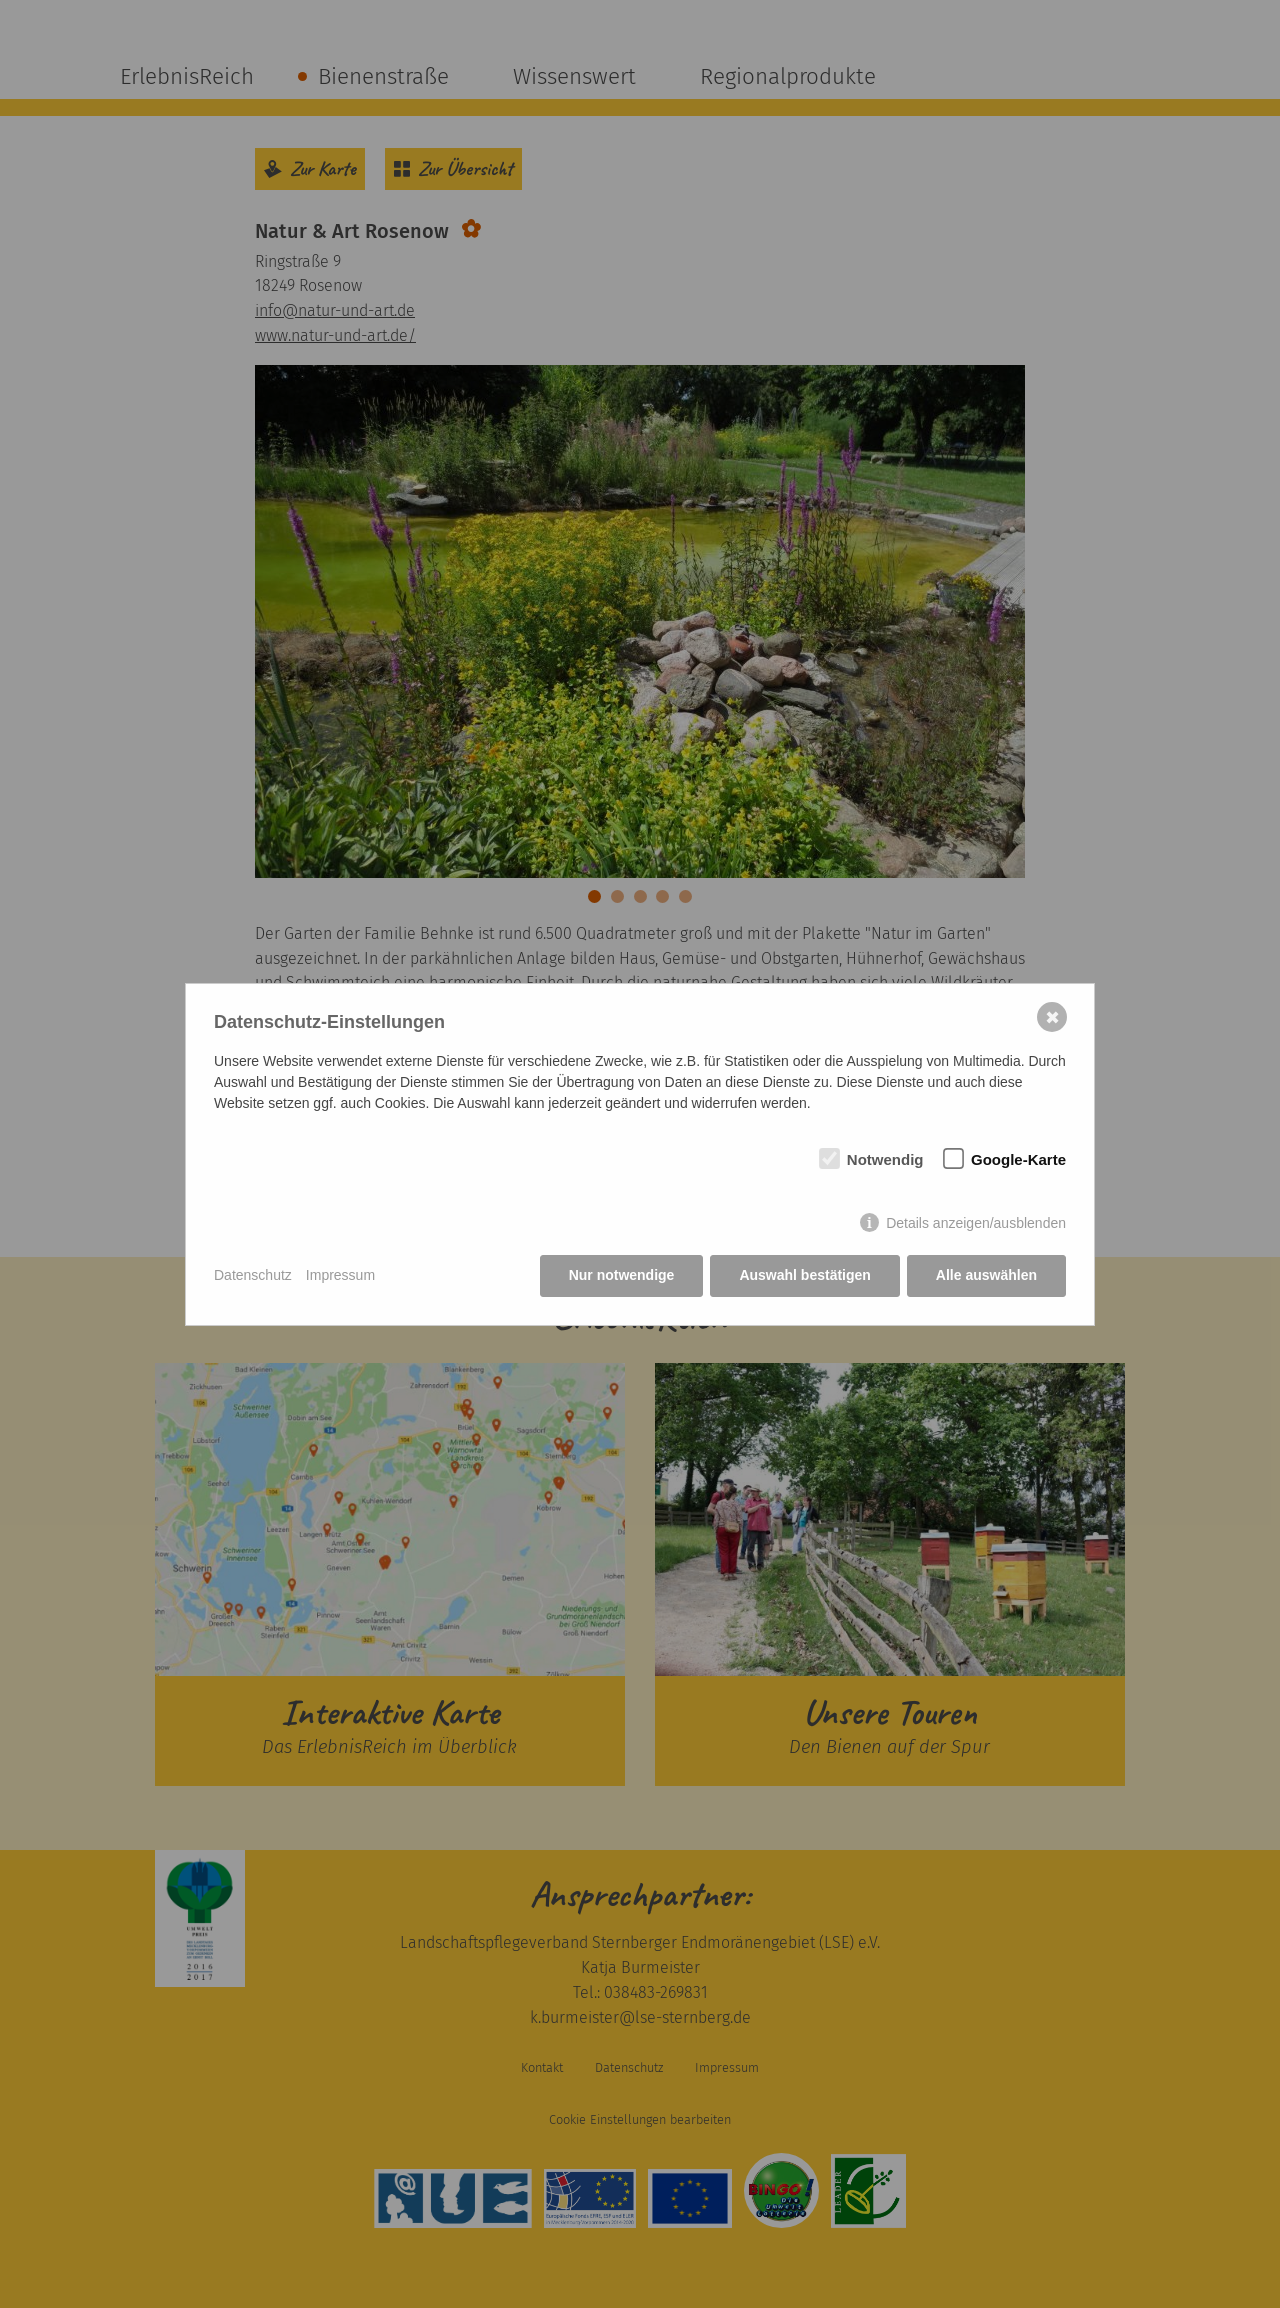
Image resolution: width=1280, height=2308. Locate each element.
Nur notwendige (622, 1275)
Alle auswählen (986, 1275)
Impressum (340, 1275)
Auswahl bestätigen (804, 1275)
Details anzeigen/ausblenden (976, 1223)
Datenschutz (253, 1275)
